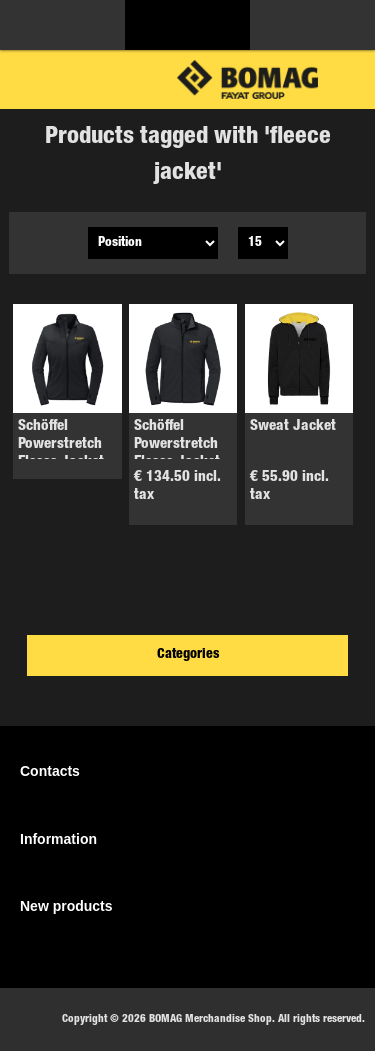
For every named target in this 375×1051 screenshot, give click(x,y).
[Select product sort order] (153, 243)
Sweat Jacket (293, 426)
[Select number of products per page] (263, 243)
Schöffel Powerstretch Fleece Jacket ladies (61, 453)
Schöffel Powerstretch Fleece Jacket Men (177, 453)
